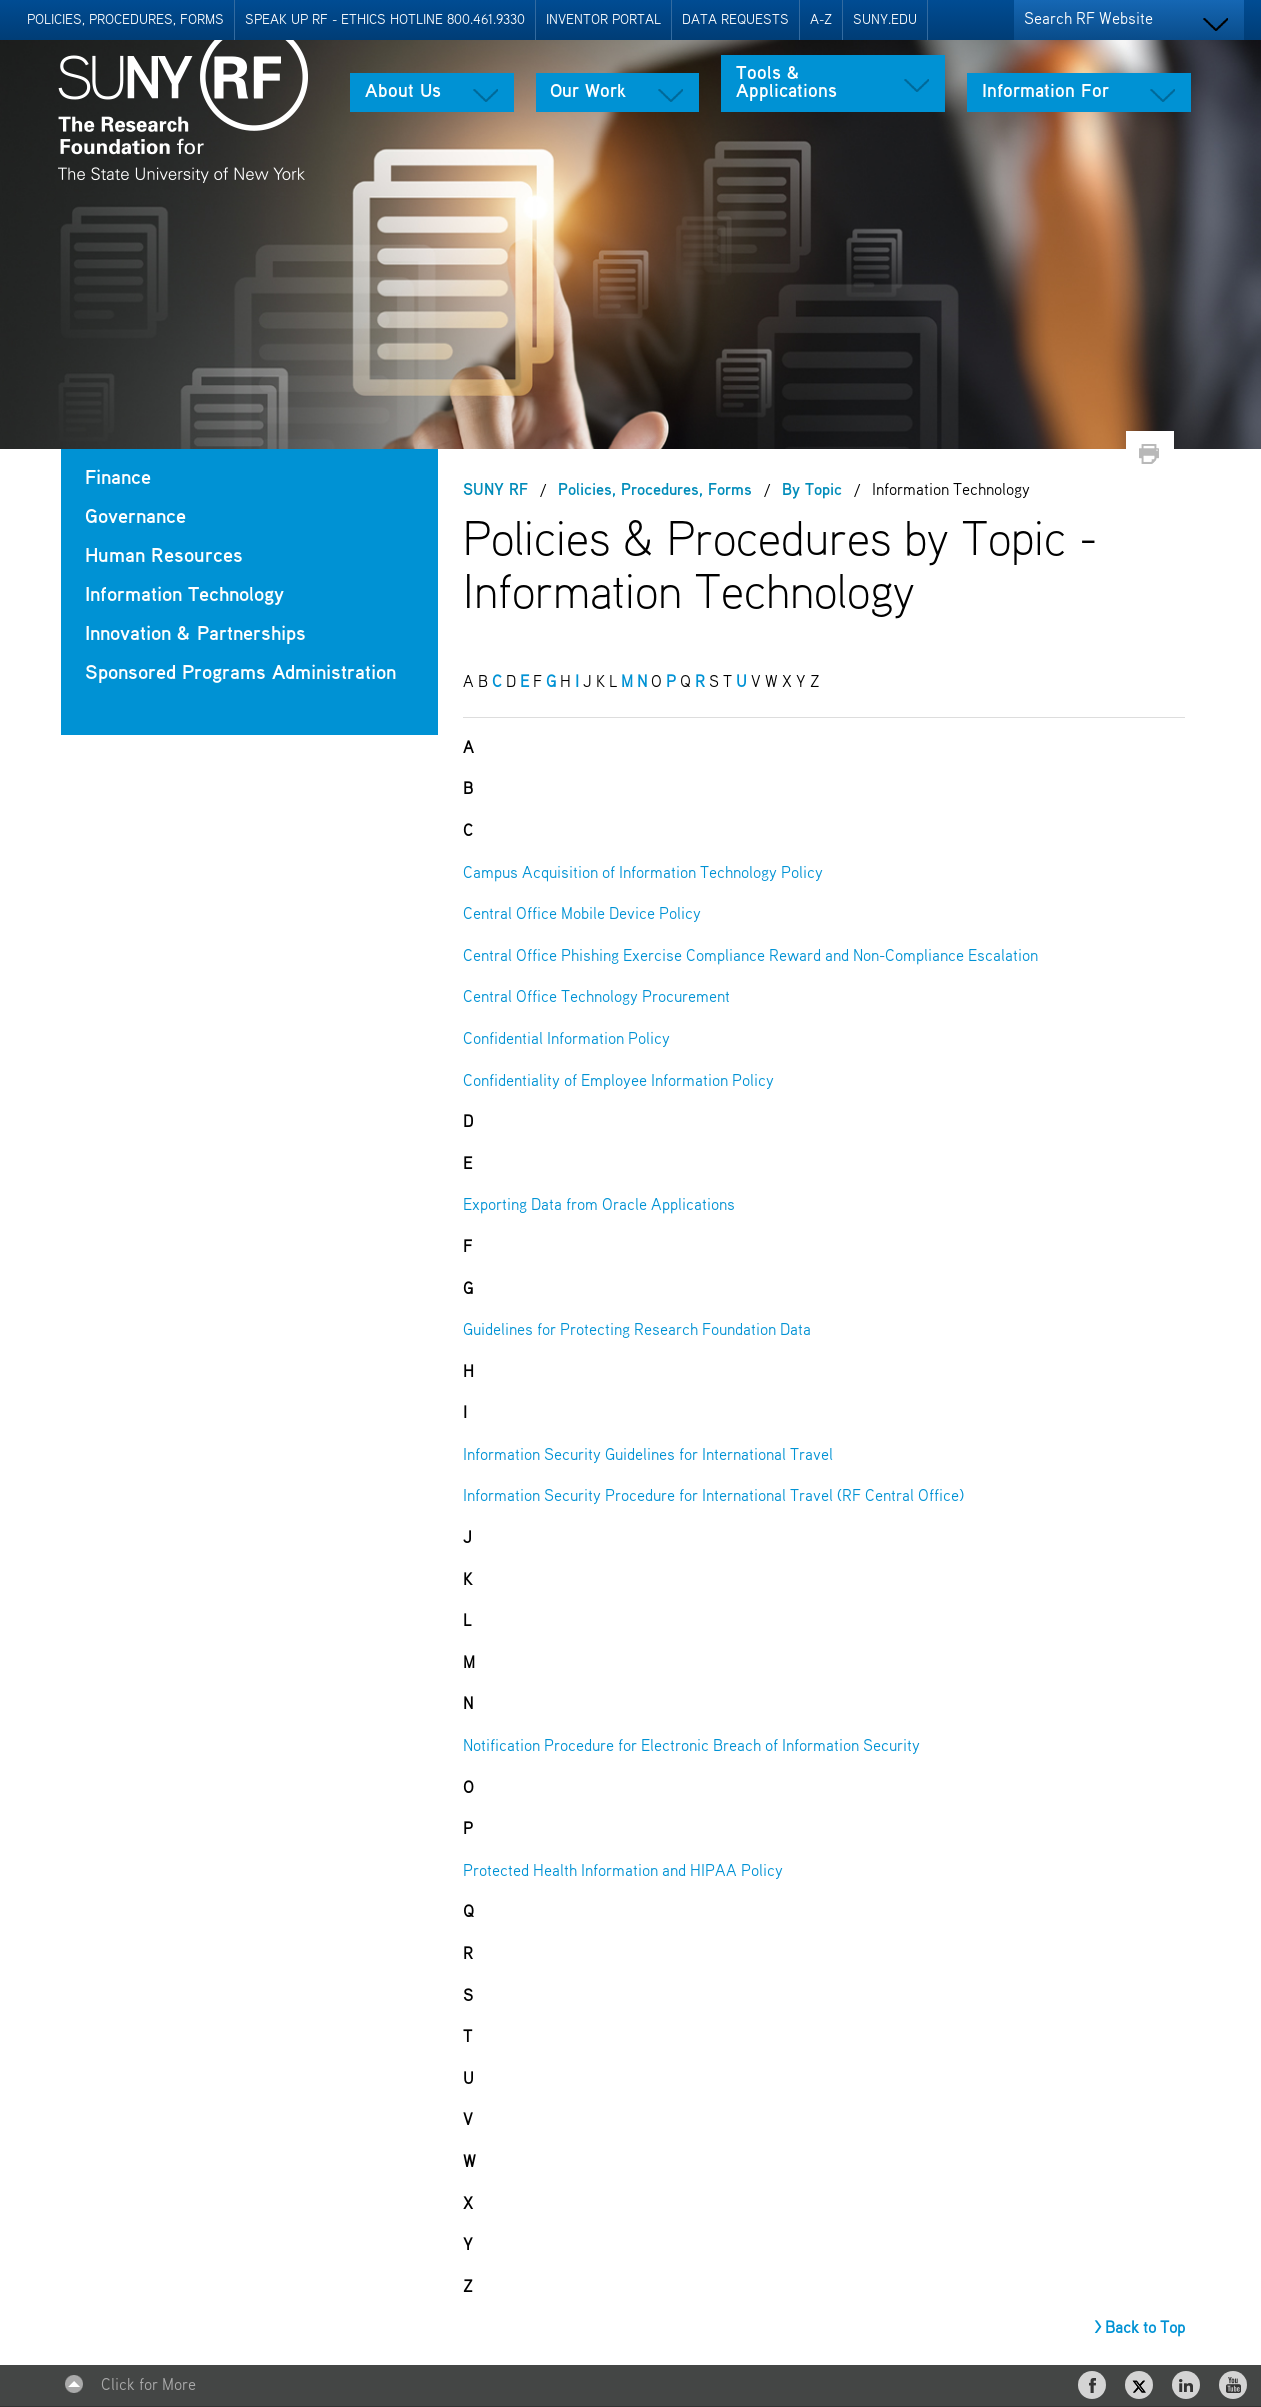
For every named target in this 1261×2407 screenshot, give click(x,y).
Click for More (148, 2386)
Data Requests (735, 20)
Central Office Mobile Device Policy (582, 915)
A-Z (821, 20)
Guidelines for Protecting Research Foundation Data (637, 1331)
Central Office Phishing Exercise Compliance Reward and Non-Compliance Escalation (750, 957)
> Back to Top (1139, 2329)
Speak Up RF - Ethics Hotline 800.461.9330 (385, 20)
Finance (118, 478)
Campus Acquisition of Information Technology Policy (643, 874)
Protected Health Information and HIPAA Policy (623, 1872)
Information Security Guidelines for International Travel (648, 1456)
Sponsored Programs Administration (240, 673)
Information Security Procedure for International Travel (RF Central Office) (713, 1497)
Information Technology (184, 595)
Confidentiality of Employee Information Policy (618, 1082)
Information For (1045, 92)
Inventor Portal (603, 20)
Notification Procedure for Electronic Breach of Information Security (691, 1747)
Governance (135, 517)
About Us (403, 92)
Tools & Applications (786, 83)
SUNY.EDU (885, 20)
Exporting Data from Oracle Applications (599, 1206)
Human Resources (164, 556)
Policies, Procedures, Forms (125, 20)
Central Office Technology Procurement (596, 998)
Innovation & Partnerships (195, 634)
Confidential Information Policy (566, 1040)
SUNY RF (495, 491)
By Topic (812, 491)
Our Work (588, 92)
